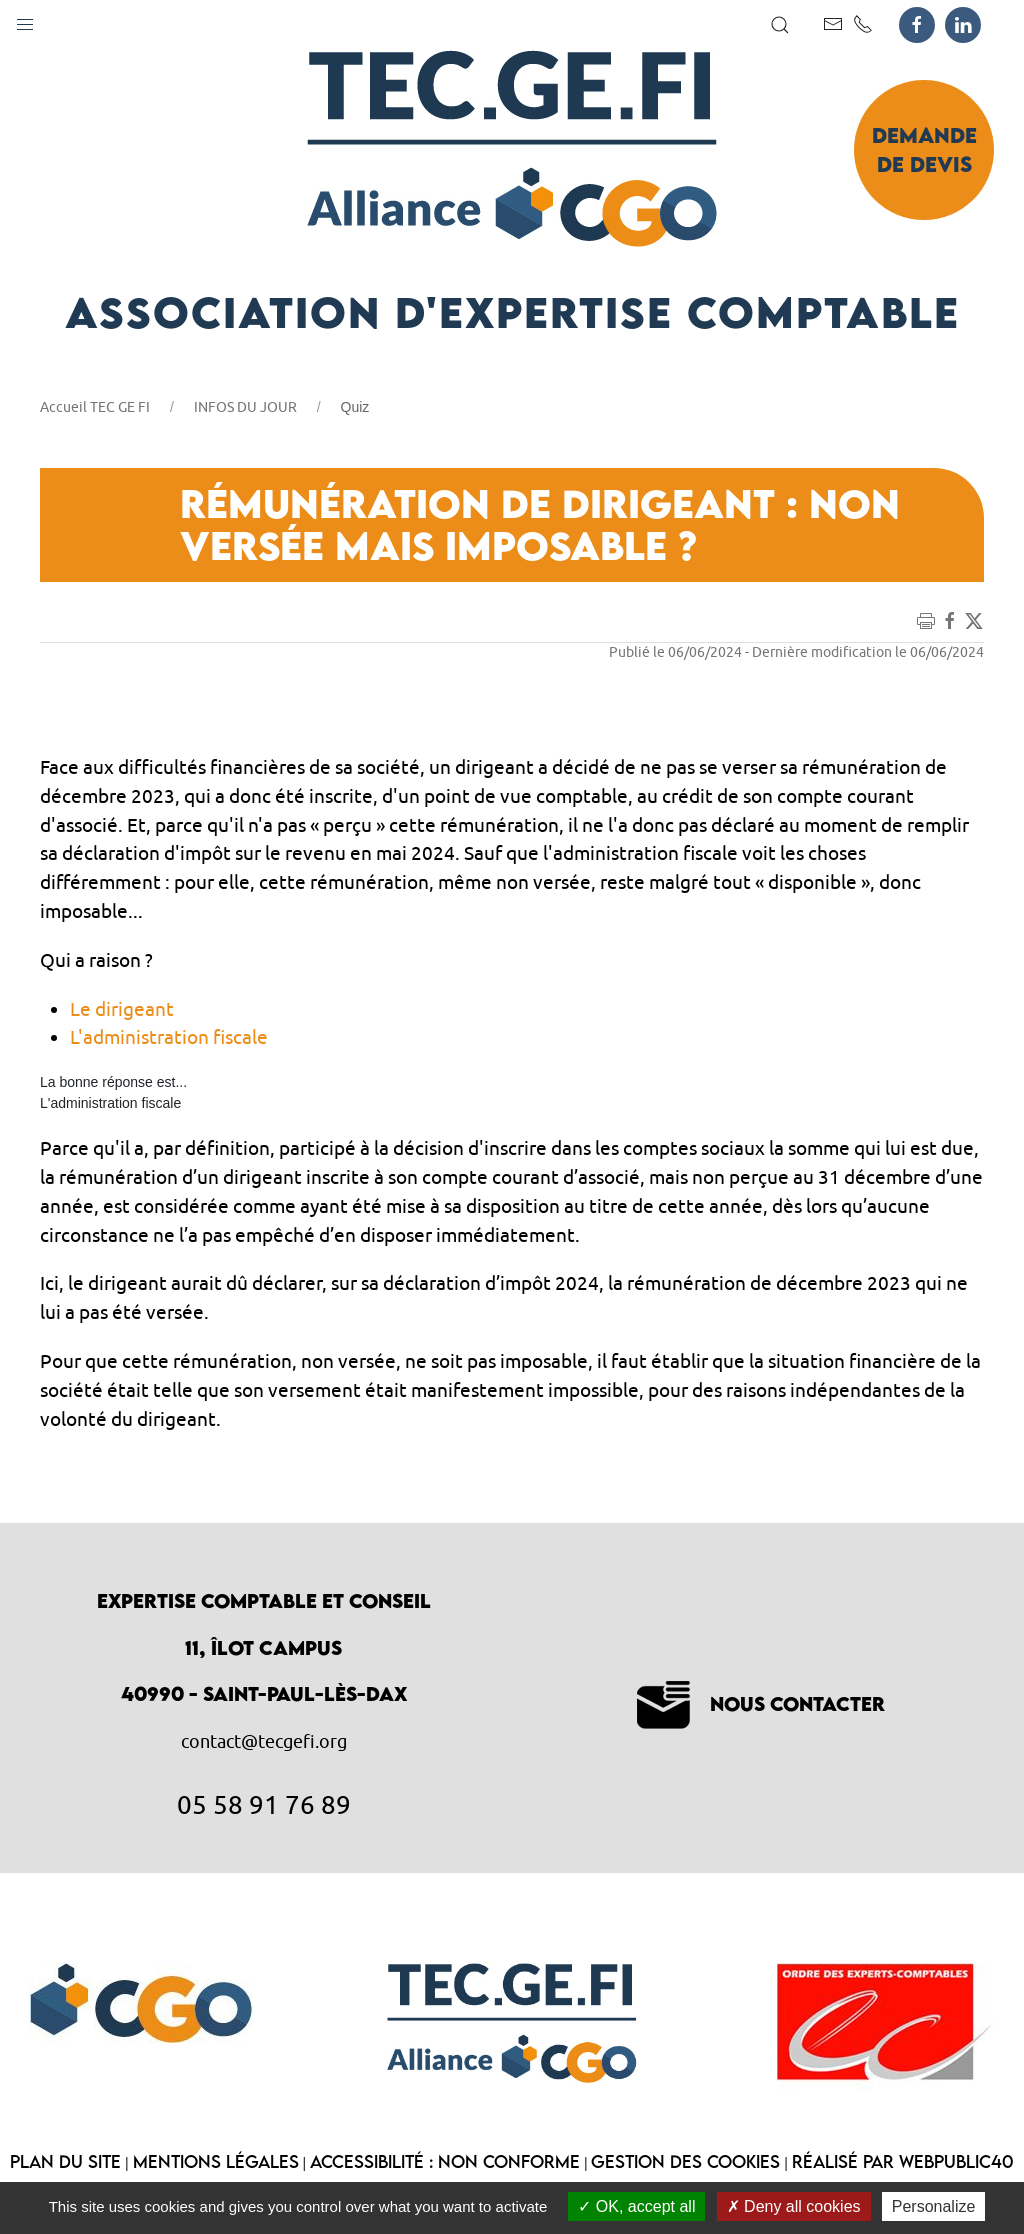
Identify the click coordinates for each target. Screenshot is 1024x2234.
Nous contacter (761, 1703)
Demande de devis (924, 149)
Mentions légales (216, 2161)
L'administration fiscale (169, 1037)
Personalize (934, 2206)
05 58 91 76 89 (264, 1804)
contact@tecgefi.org (264, 1741)
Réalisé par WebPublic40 (903, 2161)
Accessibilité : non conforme (445, 2161)
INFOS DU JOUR (245, 407)
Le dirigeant (122, 1009)
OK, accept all (636, 2206)
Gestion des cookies (685, 2161)
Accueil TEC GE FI (95, 407)
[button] (25, 20)
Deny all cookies (794, 2206)
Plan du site (65, 2161)
